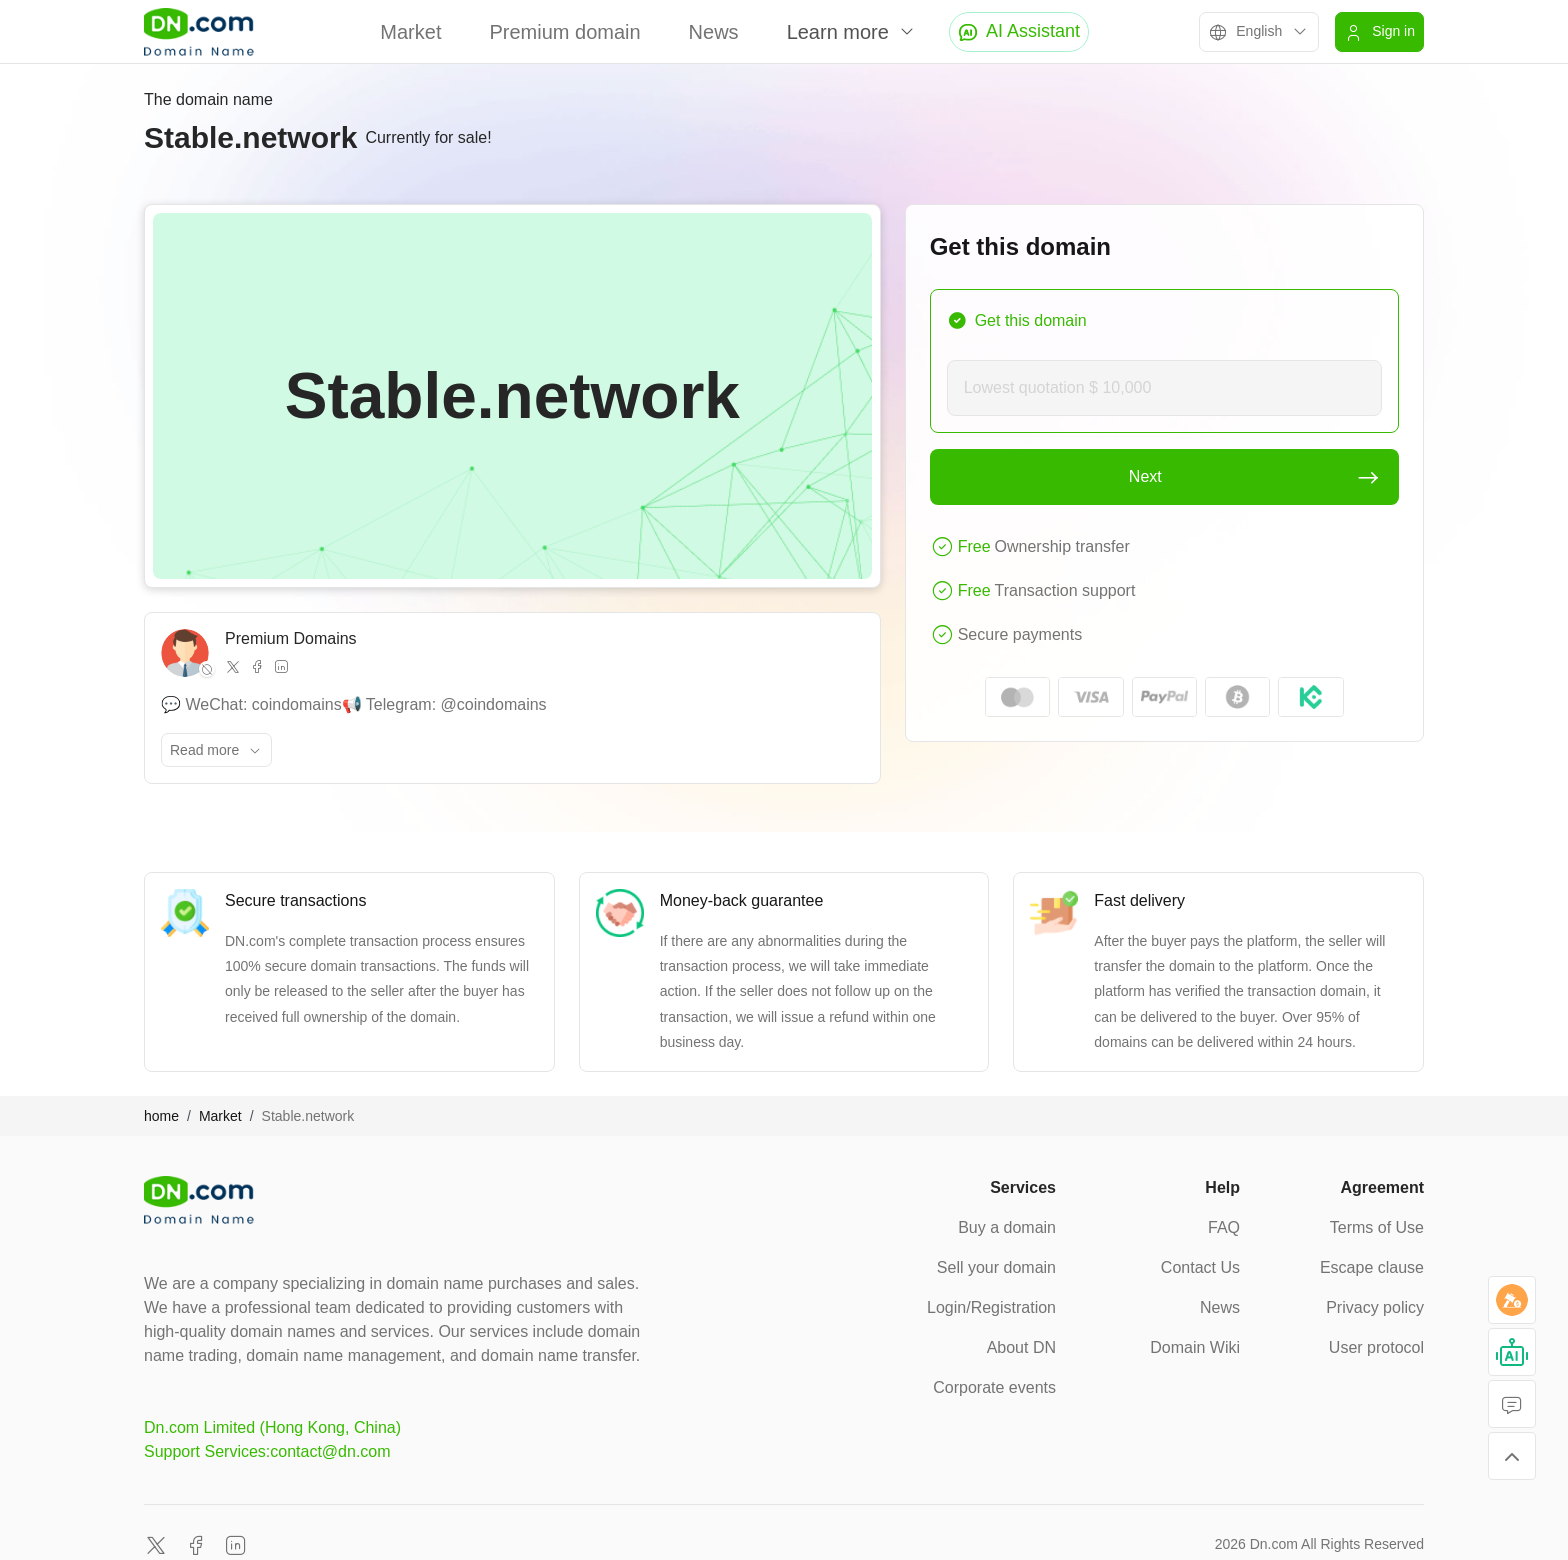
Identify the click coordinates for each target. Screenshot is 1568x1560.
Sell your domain (996, 1267)
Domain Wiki (1195, 1347)
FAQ (1224, 1227)
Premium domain (564, 32)
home (161, 1116)
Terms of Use (1377, 1227)
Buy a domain (1007, 1227)
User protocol (1376, 1347)
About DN (1021, 1347)
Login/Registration (991, 1307)
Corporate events (994, 1387)
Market (410, 32)
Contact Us (1200, 1267)
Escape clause (1372, 1267)
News (714, 32)
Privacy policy (1375, 1307)
